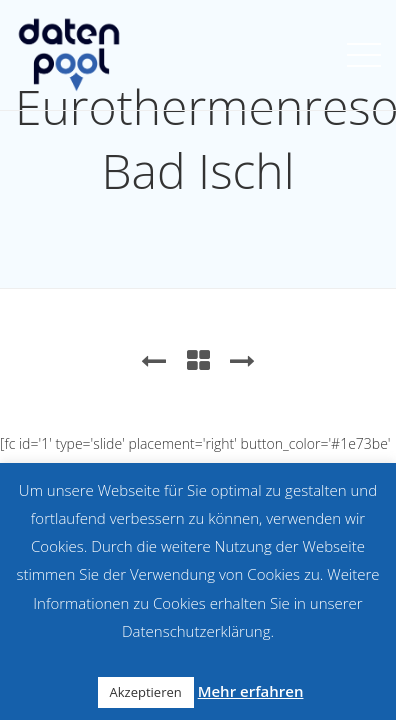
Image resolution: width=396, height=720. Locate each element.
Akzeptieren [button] (146, 692)
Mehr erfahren (251, 691)
